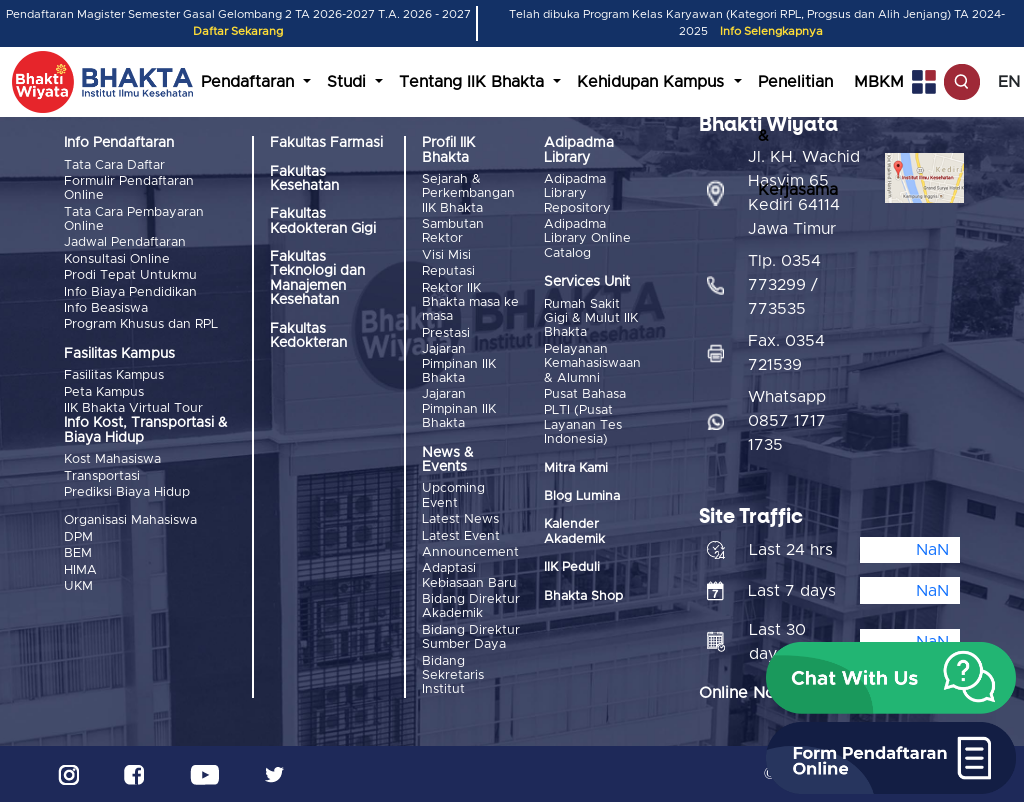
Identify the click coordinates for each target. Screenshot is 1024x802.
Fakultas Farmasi (326, 143)
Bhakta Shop (583, 596)
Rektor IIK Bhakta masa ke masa (470, 303)
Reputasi (448, 271)
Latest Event (461, 536)
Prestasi (446, 333)
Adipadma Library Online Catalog (587, 239)
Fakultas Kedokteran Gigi (323, 221)
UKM (78, 586)
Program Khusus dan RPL (141, 324)
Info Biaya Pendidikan (130, 292)
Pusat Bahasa (585, 394)
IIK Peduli (572, 567)
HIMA (80, 570)
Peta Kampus (104, 392)
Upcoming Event (453, 495)
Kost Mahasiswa (112, 459)
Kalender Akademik (574, 531)
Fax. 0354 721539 (786, 353)
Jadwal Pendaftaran (125, 242)
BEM (78, 553)
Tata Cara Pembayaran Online (134, 219)
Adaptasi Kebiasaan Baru (469, 575)
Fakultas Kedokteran (308, 336)
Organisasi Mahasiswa (130, 520)
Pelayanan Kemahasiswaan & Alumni (592, 364)
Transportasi (102, 476)
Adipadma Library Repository (577, 194)
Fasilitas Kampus (114, 375)
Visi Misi (446, 255)
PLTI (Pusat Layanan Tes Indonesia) (583, 425)
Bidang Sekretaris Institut (453, 676)
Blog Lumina (582, 496)
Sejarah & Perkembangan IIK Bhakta (468, 194)
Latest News (460, 519)
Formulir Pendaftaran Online (129, 188)
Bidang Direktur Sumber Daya (471, 637)
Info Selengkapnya (771, 31)
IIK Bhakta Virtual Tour (133, 408)
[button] (891, 678)
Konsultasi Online (117, 259)
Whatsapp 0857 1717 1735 (787, 421)
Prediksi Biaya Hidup (127, 492)
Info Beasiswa (106, 308)
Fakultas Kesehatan (304, 179)
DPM (78, 537)
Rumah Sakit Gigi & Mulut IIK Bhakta (591, 319)
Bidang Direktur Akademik (471, 606)
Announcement (470, 552)
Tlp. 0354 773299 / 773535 (784, 285)
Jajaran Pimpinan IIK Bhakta (459, 364)
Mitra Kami (576, 468)
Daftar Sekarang (238, 31)
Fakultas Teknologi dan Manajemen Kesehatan (317, 278)
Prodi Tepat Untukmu (130, 275)
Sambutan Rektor (453, 231)
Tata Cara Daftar (114, 165)
